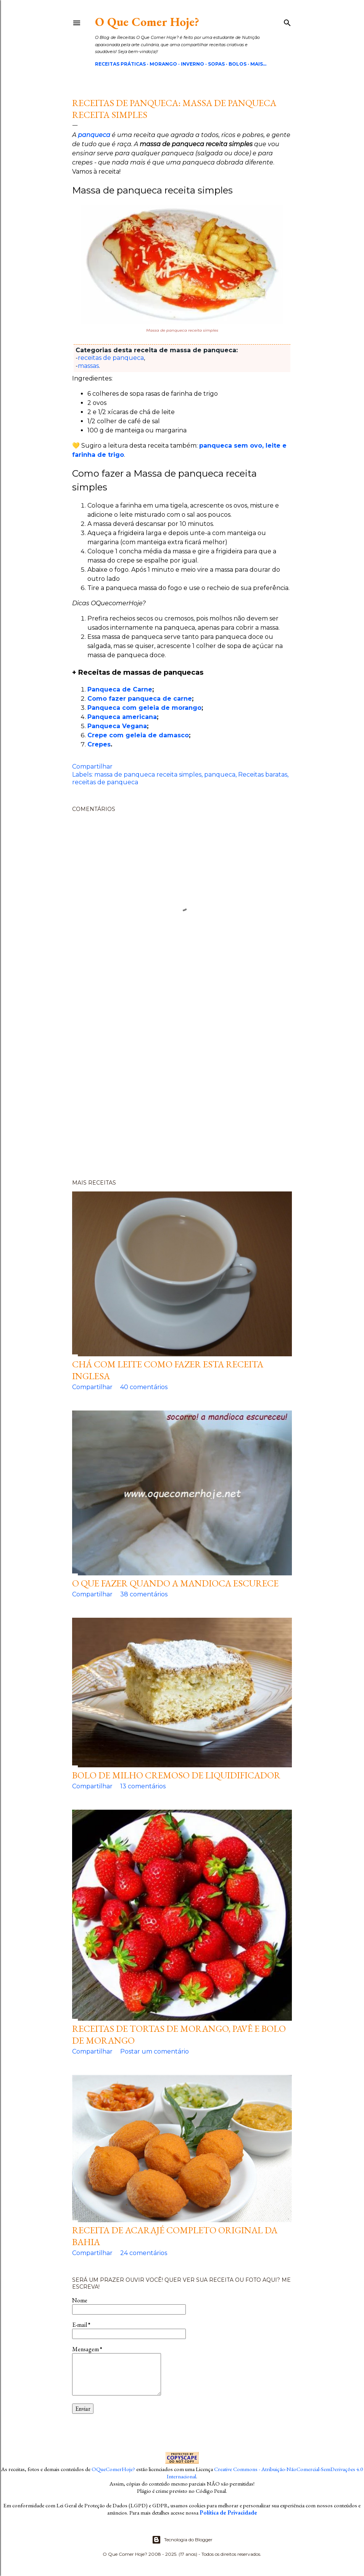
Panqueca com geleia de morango (144, 707)
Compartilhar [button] (92, 766)
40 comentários (144, 1387)
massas (88, 365)
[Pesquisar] (287, 21)
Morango (163, 64)
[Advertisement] (182, 1085)
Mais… (258, 64)
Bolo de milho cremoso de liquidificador (176, 1775)
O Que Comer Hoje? (147, 22)
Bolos (237, 64)
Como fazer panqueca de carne (139, 698)
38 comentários (144, 1594)
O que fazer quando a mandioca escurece (175, 1583)
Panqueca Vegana (117, 726)
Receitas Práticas (120, 64)
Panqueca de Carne (119, 689)
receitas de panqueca (111, 357)
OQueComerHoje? (113, 2469)
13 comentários (143, 1786)
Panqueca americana (122, 717)
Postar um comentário (154, 2051)
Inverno (192, 64)
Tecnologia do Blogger (182, 2539)
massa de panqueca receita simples (147, 774)
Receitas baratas (262, 774)
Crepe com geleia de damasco (138, 735)
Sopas (216, 64)
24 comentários (143, 2253)
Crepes (99, 744)
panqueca (219, 774)
